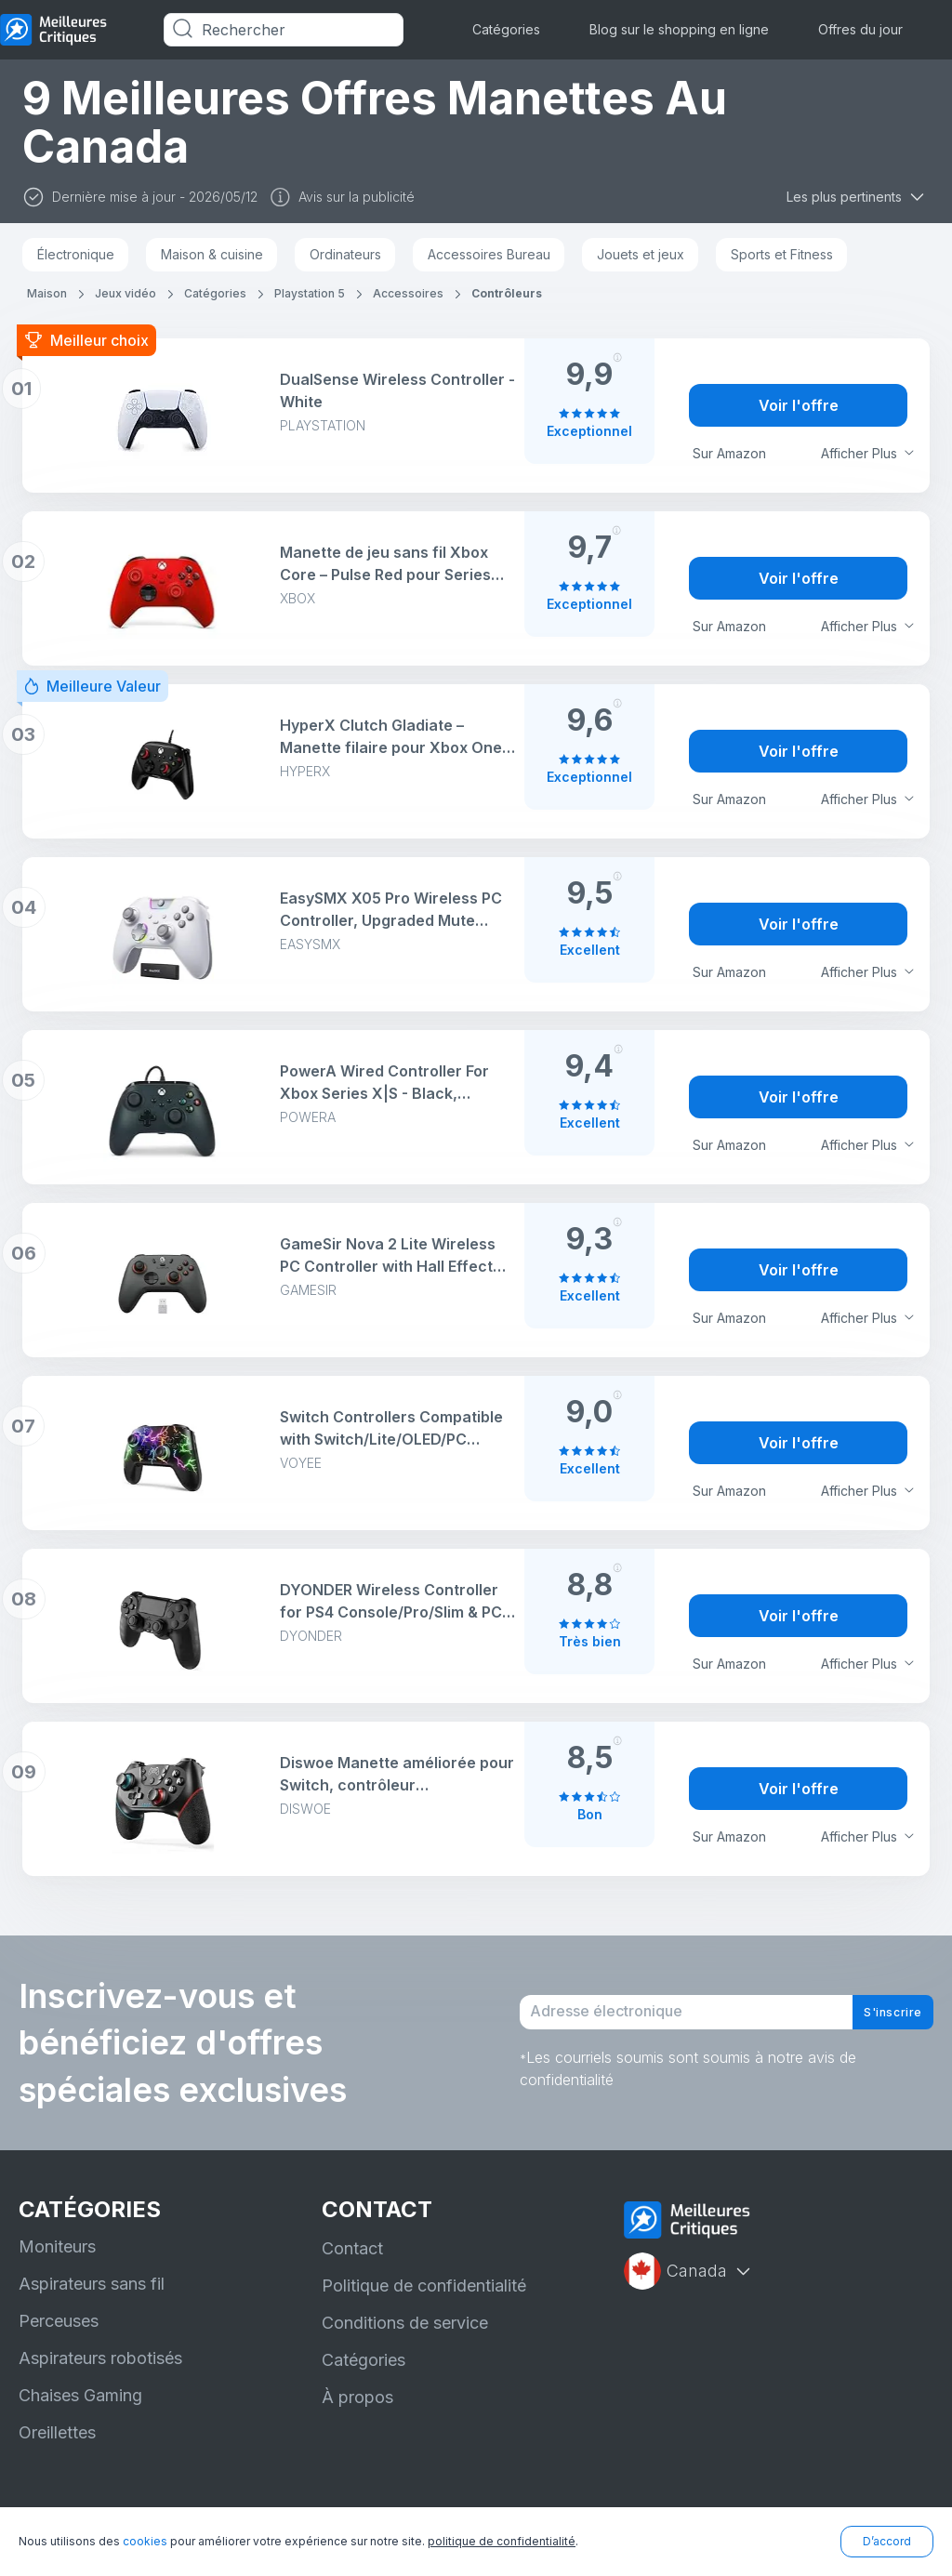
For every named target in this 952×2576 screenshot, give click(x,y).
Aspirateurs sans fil (92, 2283)
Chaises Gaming (80, 2395)
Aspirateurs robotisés (100, 2358)
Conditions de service (405, 2322)
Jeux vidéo (125, 293)
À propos (357, 2397)
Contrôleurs (506, 293)
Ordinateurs (345, 254)
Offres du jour (860, 29)
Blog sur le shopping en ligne (679, 29)
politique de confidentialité (501, 2541)
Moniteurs (57, 2246)
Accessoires (408, 293)
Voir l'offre (799, 405)
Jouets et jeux (640, 254)
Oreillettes (57, 2432)
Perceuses (59, 2321)
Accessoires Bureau (489, 254)
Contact (352, 2248)
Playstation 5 (309, 293)
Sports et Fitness (782, 254)
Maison (47, 293)
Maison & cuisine (212, 254)
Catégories (506, 29)
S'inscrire (878, 2012)
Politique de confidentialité (424, 2285)
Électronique (75, 254)
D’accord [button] (887, 2541)
